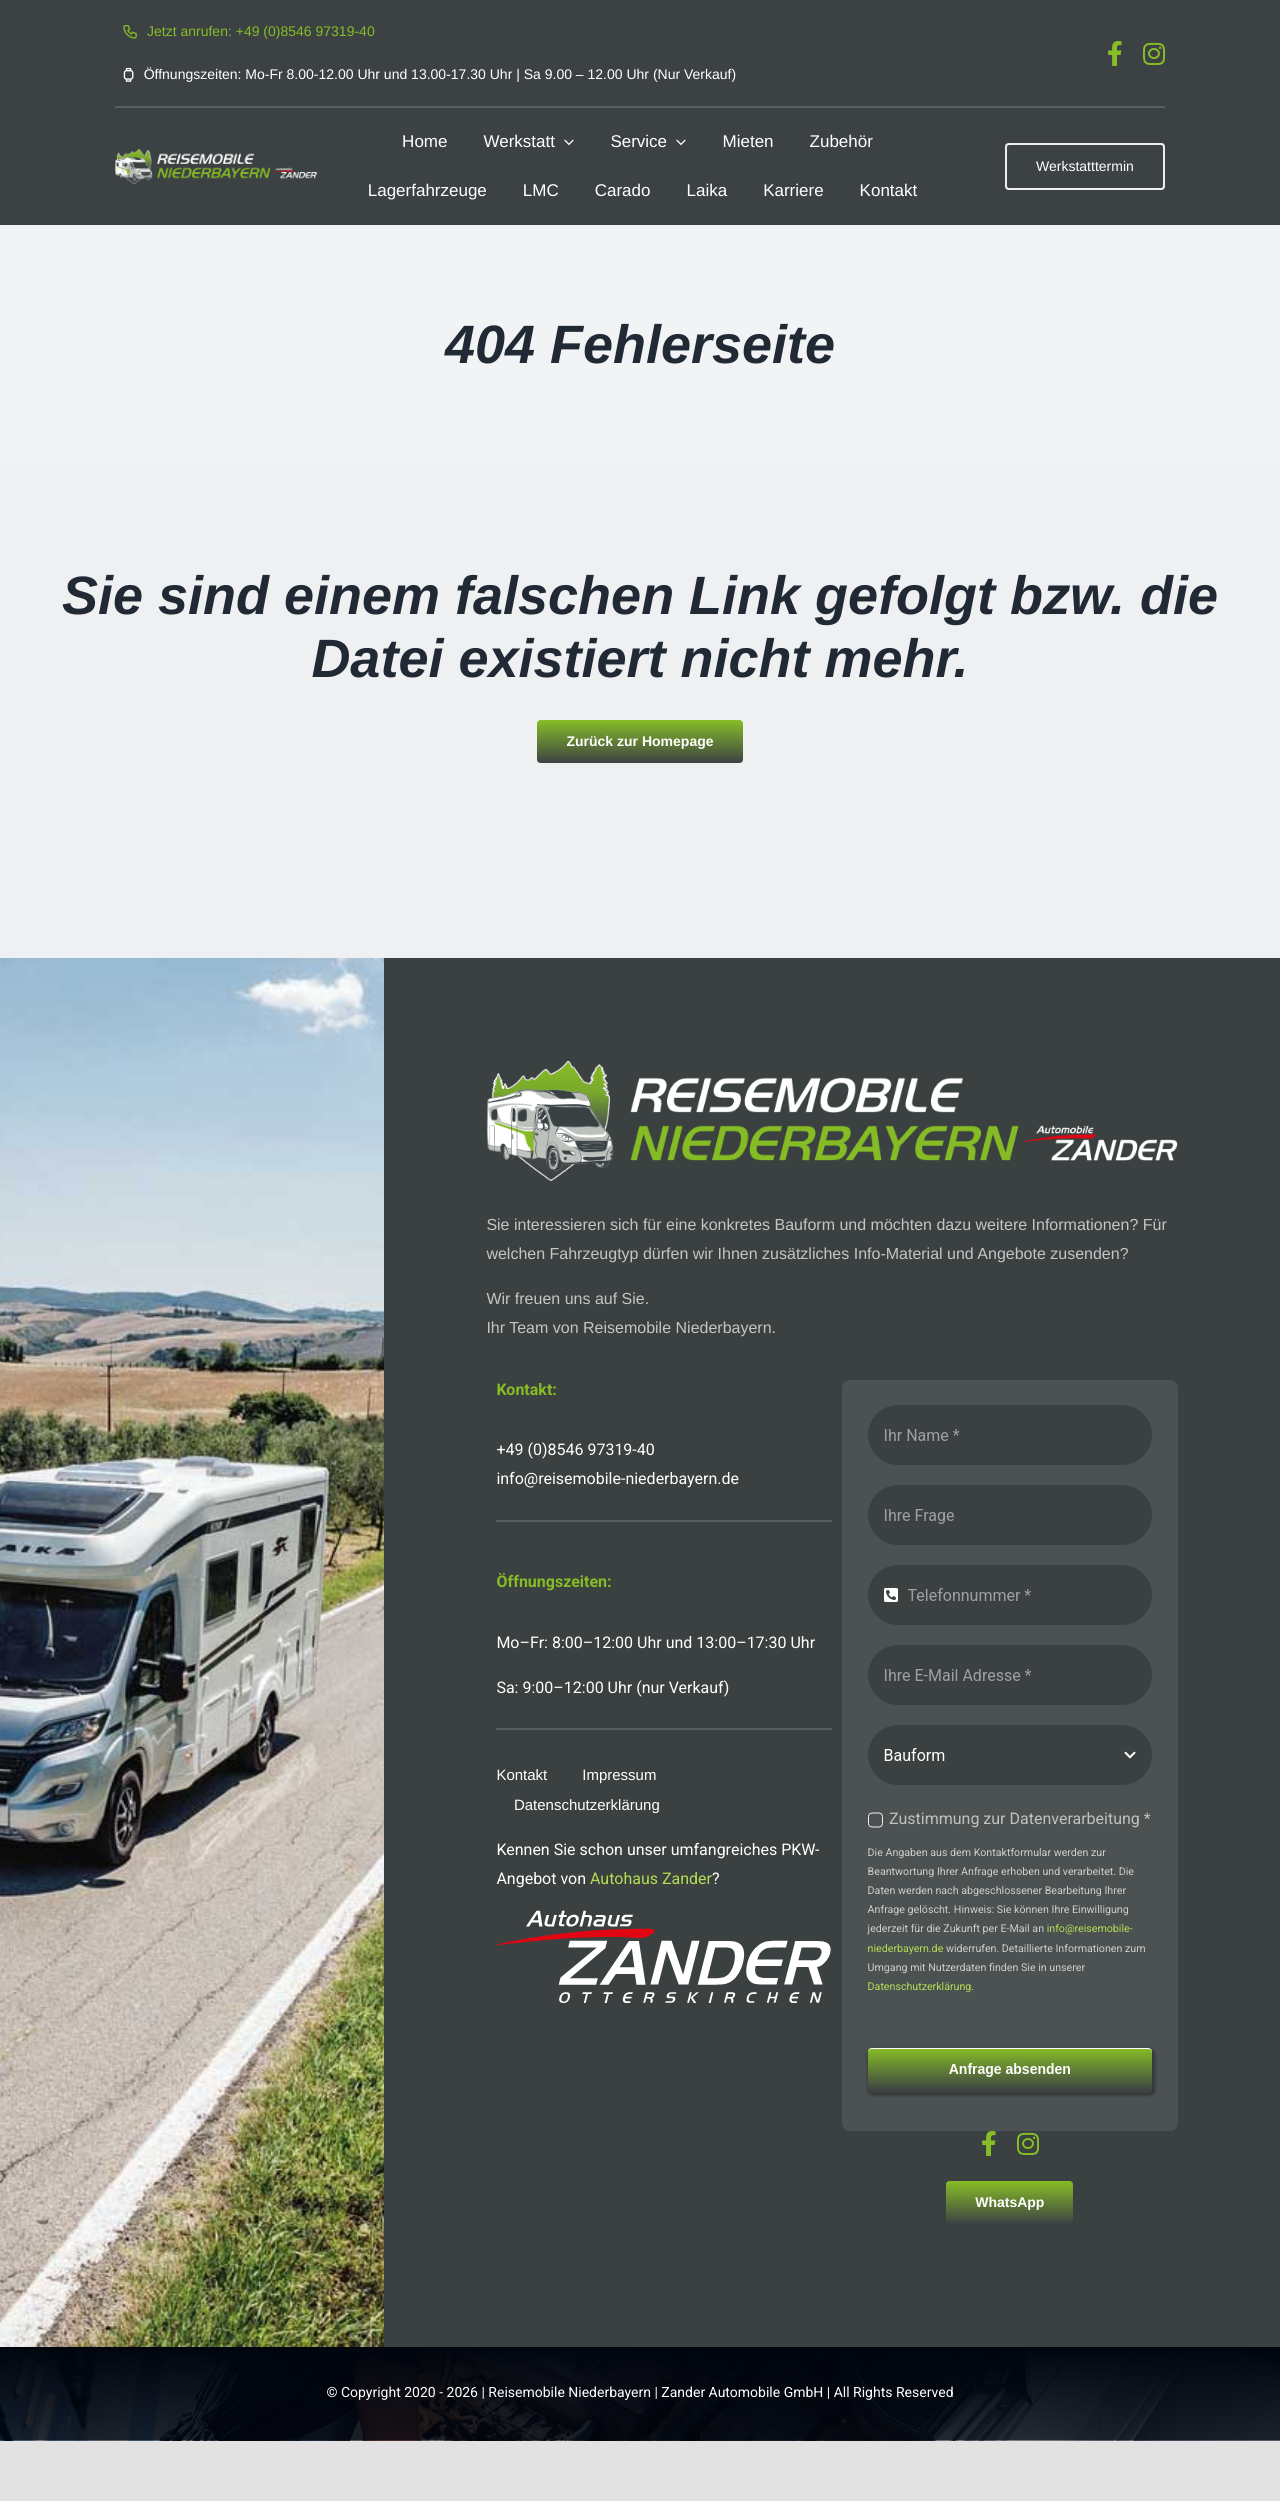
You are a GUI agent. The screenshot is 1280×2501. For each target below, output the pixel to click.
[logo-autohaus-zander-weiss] (664, 1917)
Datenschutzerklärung (920, 1986)
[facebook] (1115, 53)
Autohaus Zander (651, 1878)
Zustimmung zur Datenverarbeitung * (1020, 1818)
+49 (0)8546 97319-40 (575, 1449)
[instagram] (1154, 53)
